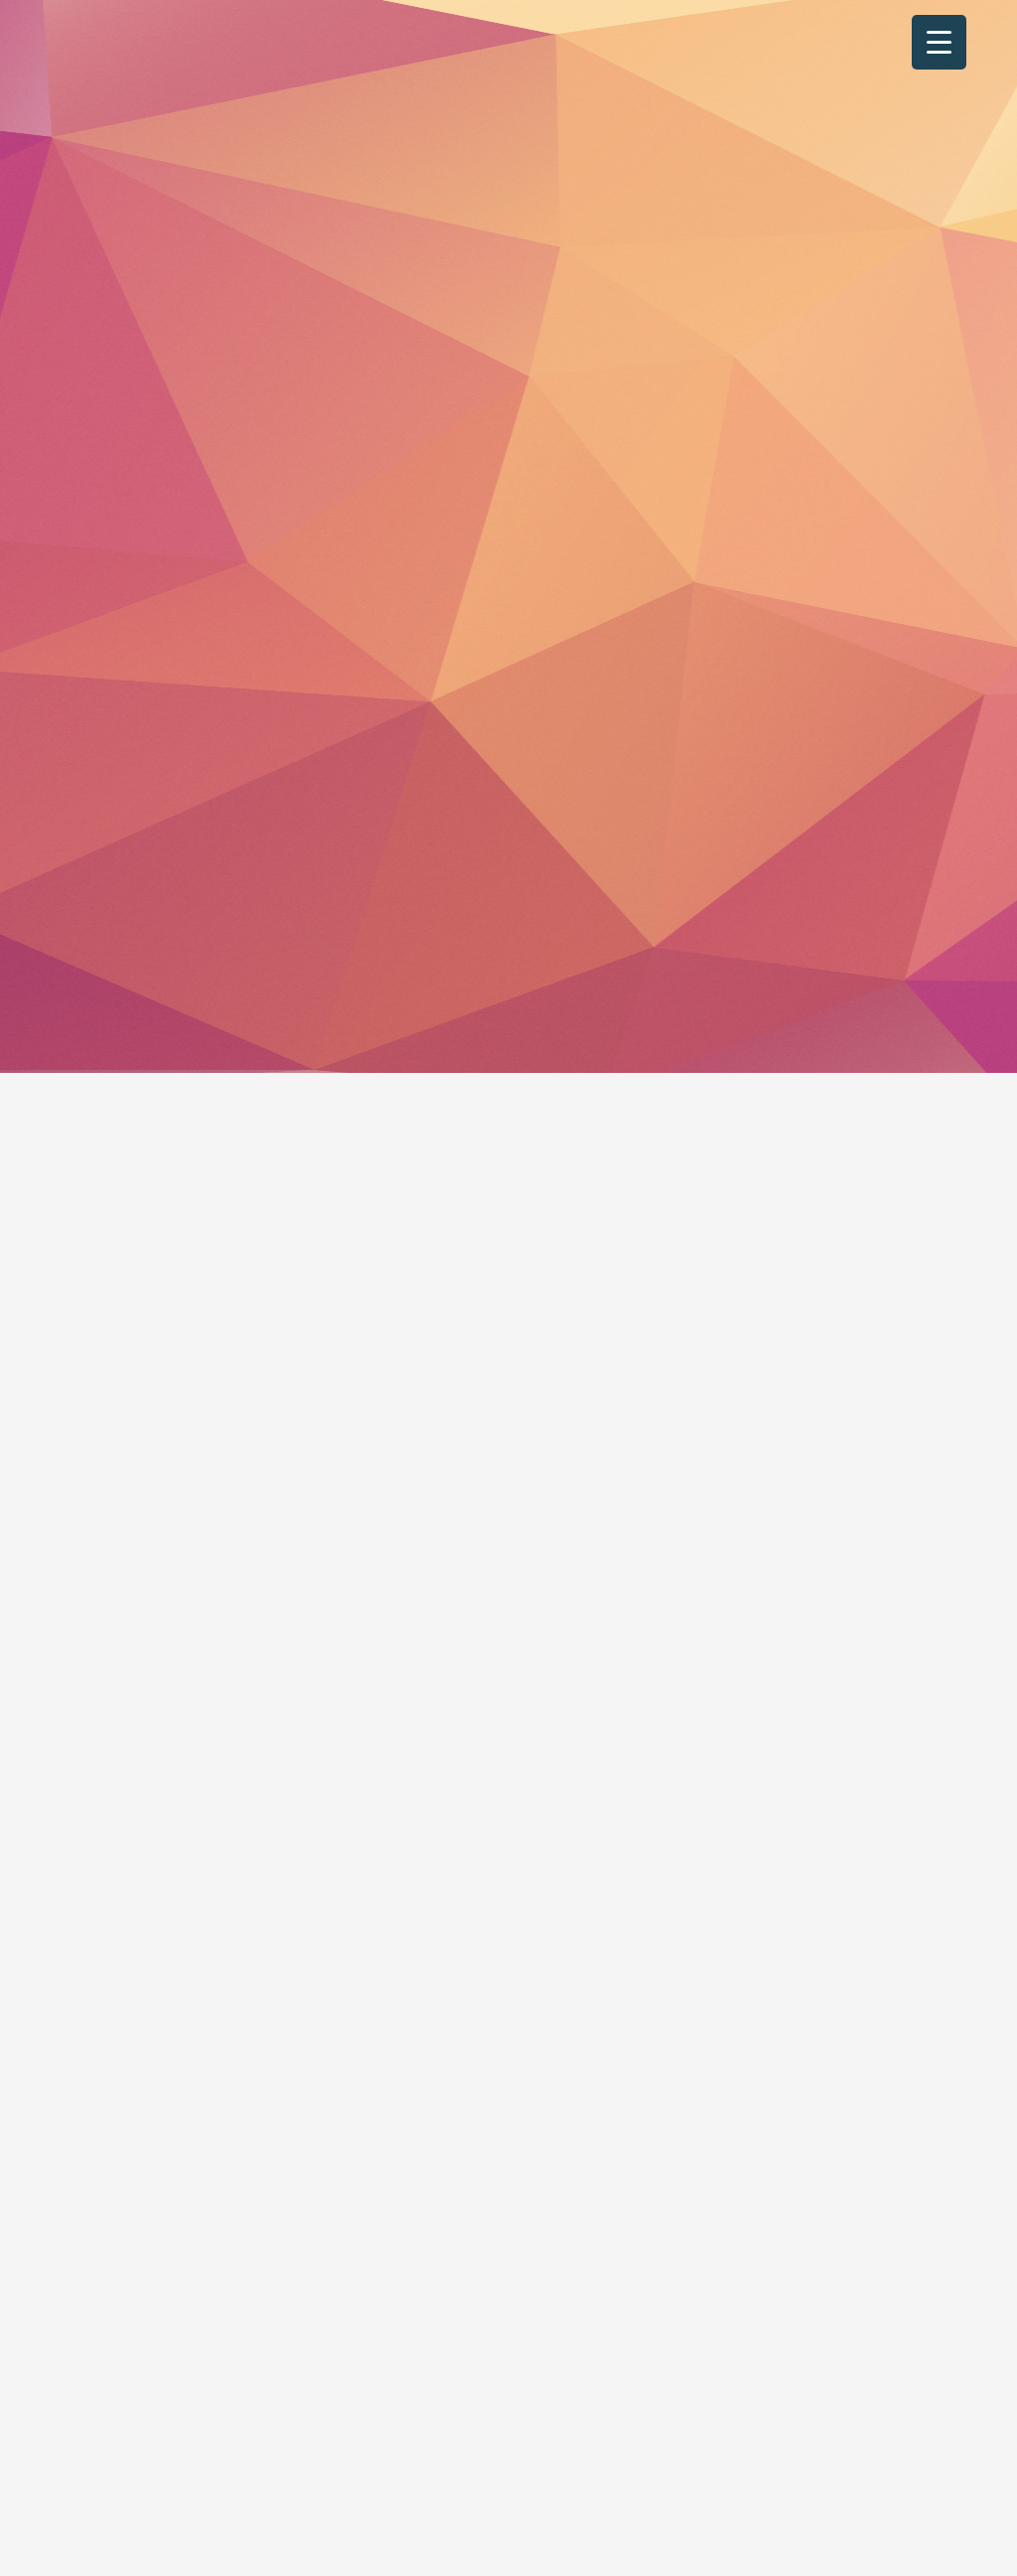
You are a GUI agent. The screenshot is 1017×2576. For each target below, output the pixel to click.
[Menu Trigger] (939, 42)
